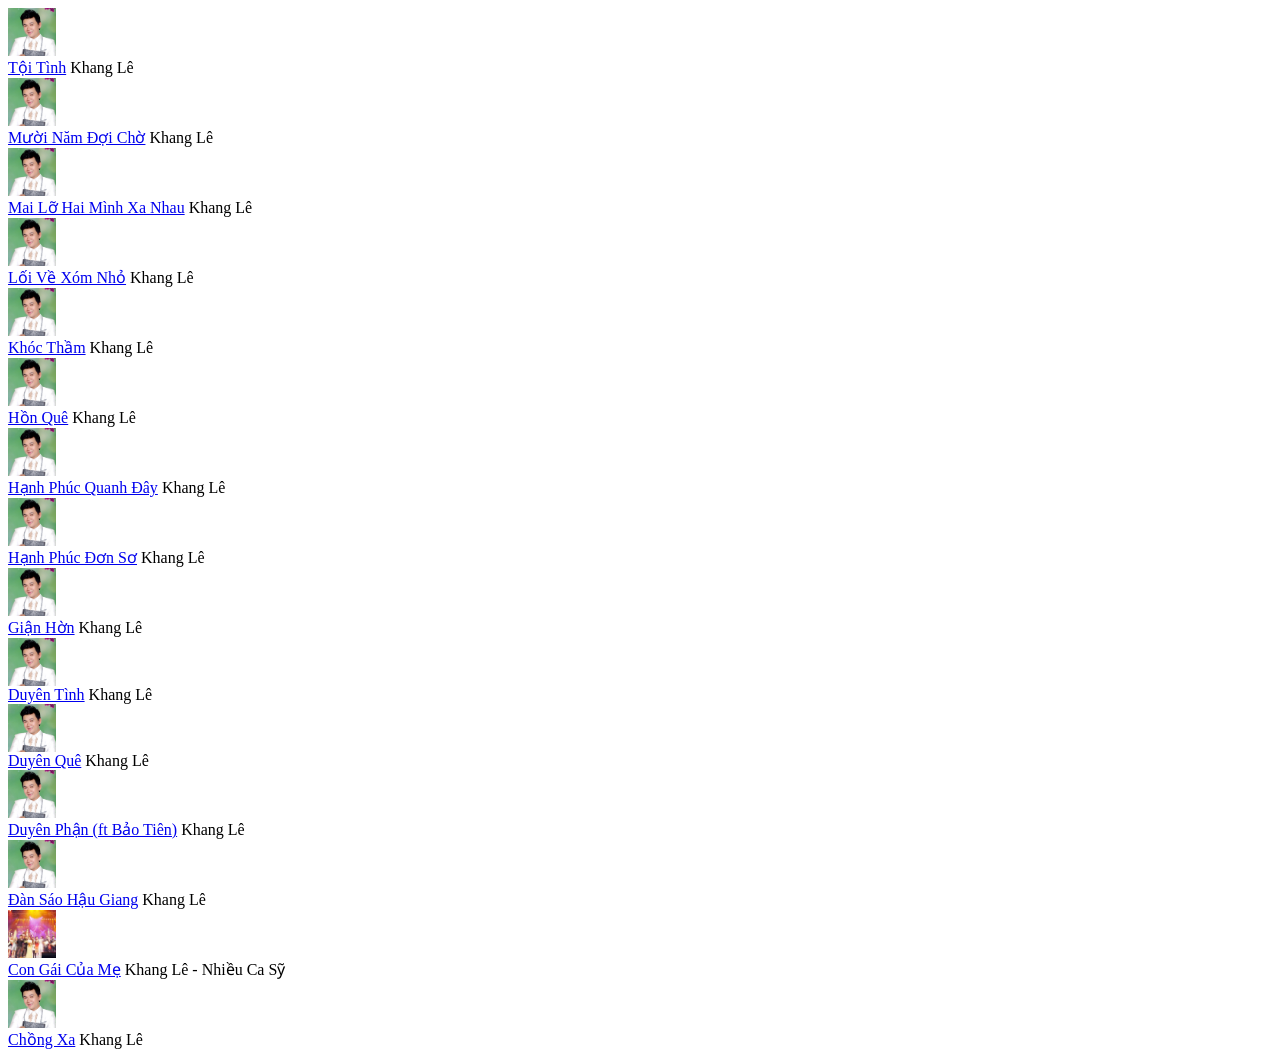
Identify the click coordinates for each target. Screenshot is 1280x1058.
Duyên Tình (46, 694)
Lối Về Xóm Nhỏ (67, 277)
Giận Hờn (41, 627)
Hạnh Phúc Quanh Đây (83, 487)
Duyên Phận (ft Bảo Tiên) (92, 829)
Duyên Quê (44, 760)
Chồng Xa (41, 1039)
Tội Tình (37, 67)
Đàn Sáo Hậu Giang (73, 899)
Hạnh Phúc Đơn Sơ (72, 557)
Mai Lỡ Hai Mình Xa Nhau (96, 207)
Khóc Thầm (47, 347)
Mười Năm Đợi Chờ (76, 137)
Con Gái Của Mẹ (64, 969)
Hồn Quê (38, 417)
